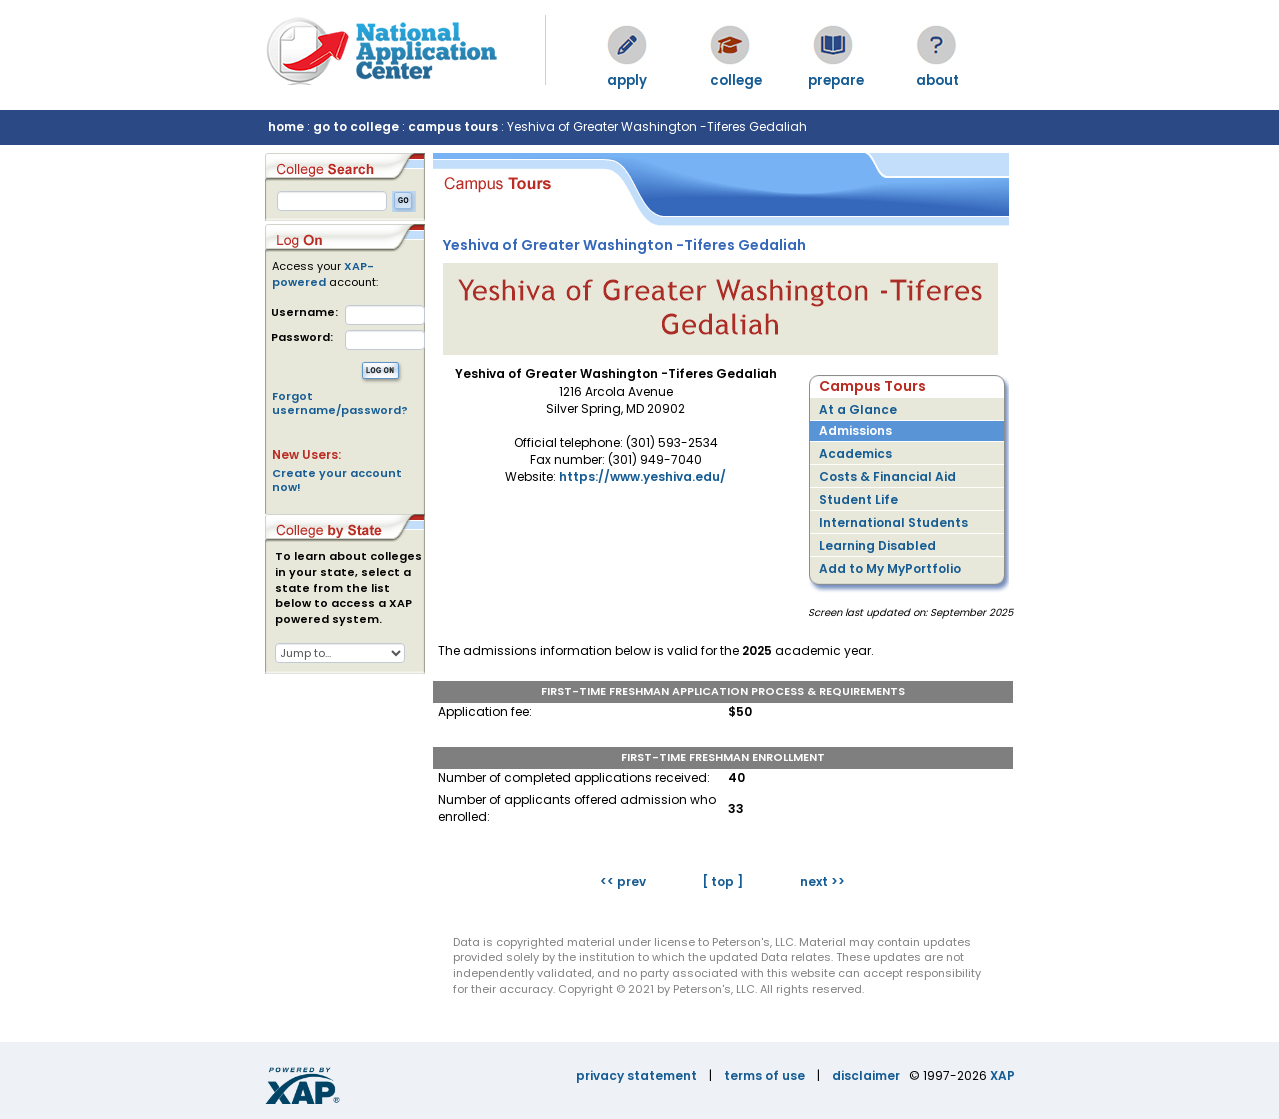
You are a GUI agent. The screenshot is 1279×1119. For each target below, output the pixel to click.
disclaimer (866, 1075)
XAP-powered (323, 274)
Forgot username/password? (340, 403)
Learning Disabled (877, 545)
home (286, 126)
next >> (822, 881)
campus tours (453, 126)
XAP (1002, 1075)
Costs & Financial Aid (887, 476)
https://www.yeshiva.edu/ (642, 476)
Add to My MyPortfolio (890, 568)
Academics (855, 453)
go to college (356, 126)
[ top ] (722, 881)
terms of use (764, 1075)
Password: (302, 337)
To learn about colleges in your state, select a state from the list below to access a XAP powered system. (348, 588)
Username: (304, 312)
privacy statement (636, 1075)
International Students (893, 522)
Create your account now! (337, 480)
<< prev (623, 881)
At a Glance (858, 409)
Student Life (858, 499)
